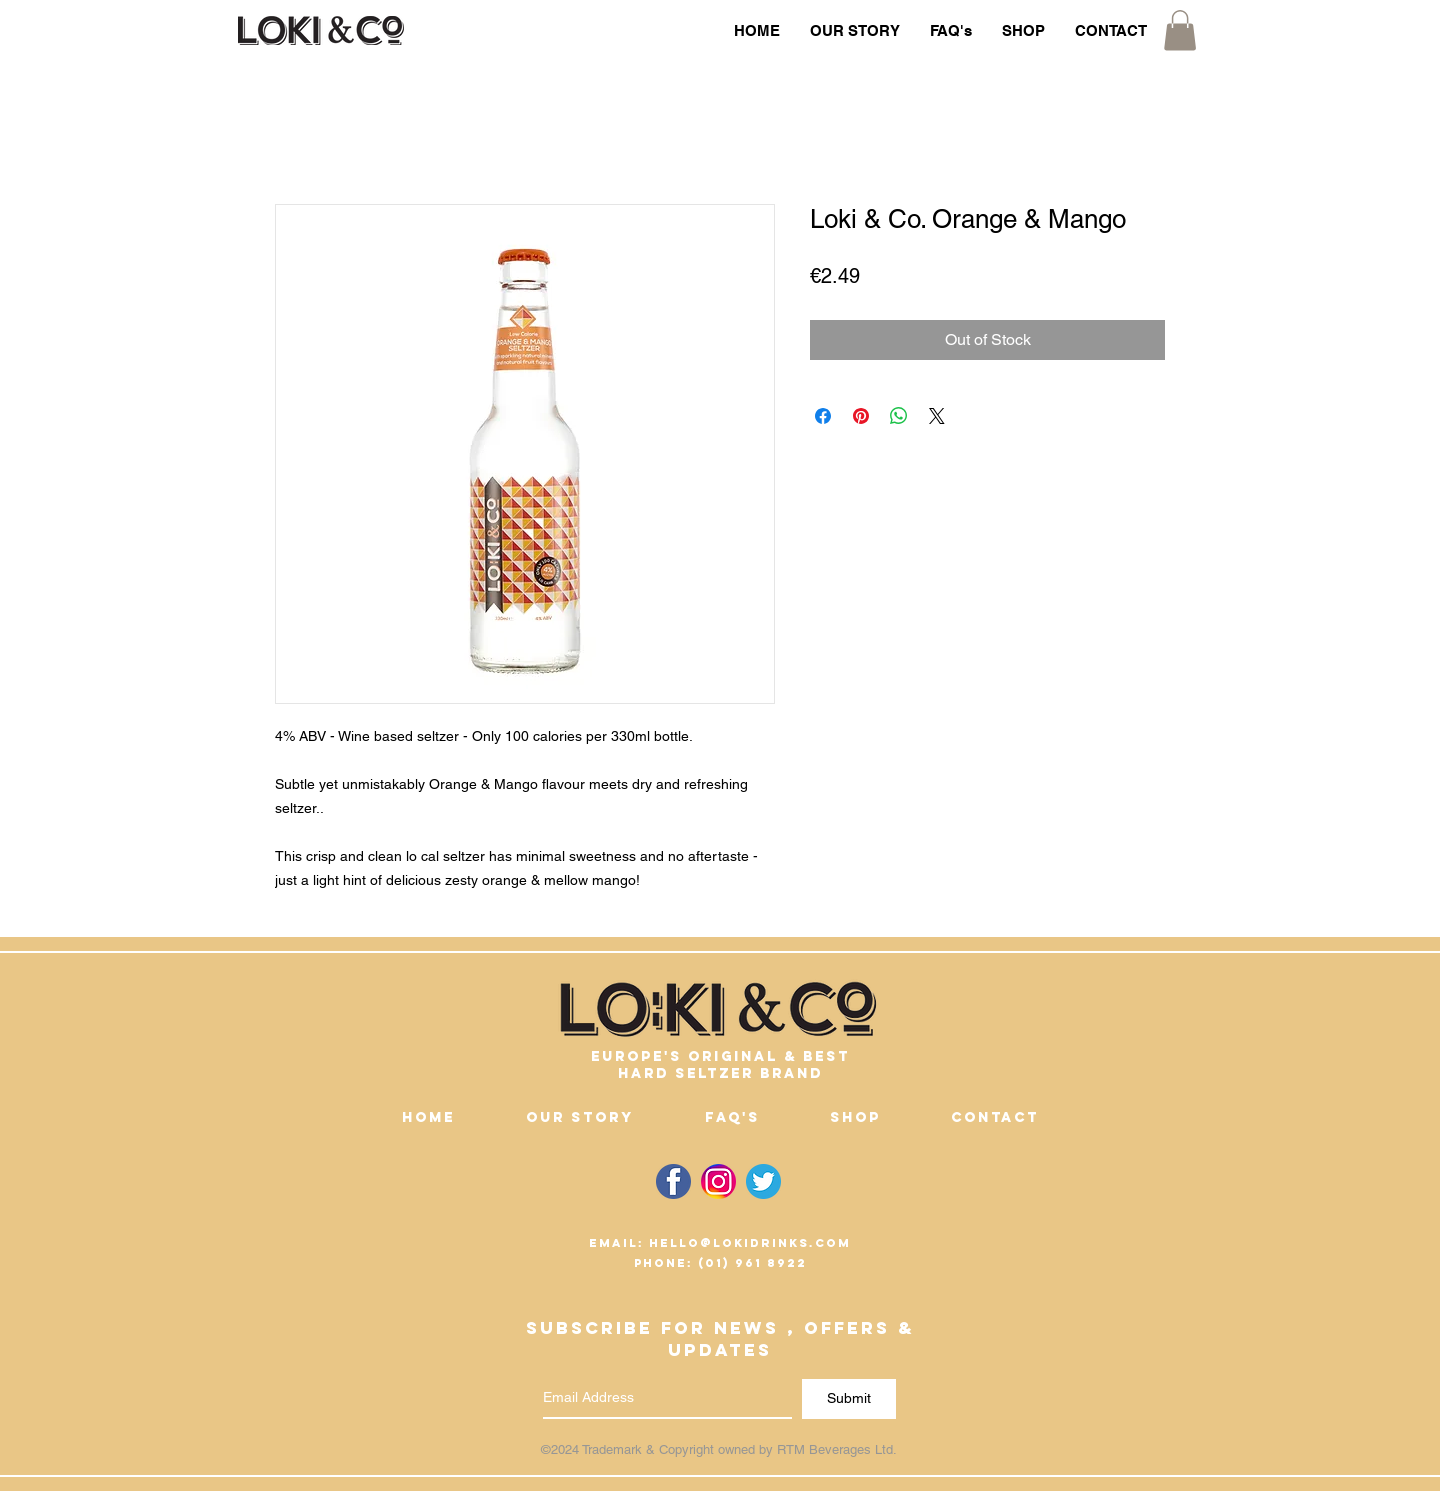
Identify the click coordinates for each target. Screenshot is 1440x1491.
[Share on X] (937, 416)
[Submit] (849, 1399)
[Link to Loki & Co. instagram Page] (718, 1181)
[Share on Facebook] (823, 416)
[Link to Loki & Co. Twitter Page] (763, 1181)
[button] (1180, 30)
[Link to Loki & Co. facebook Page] (673, 1181)
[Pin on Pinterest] (861, 416)
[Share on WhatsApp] (899, 416)
